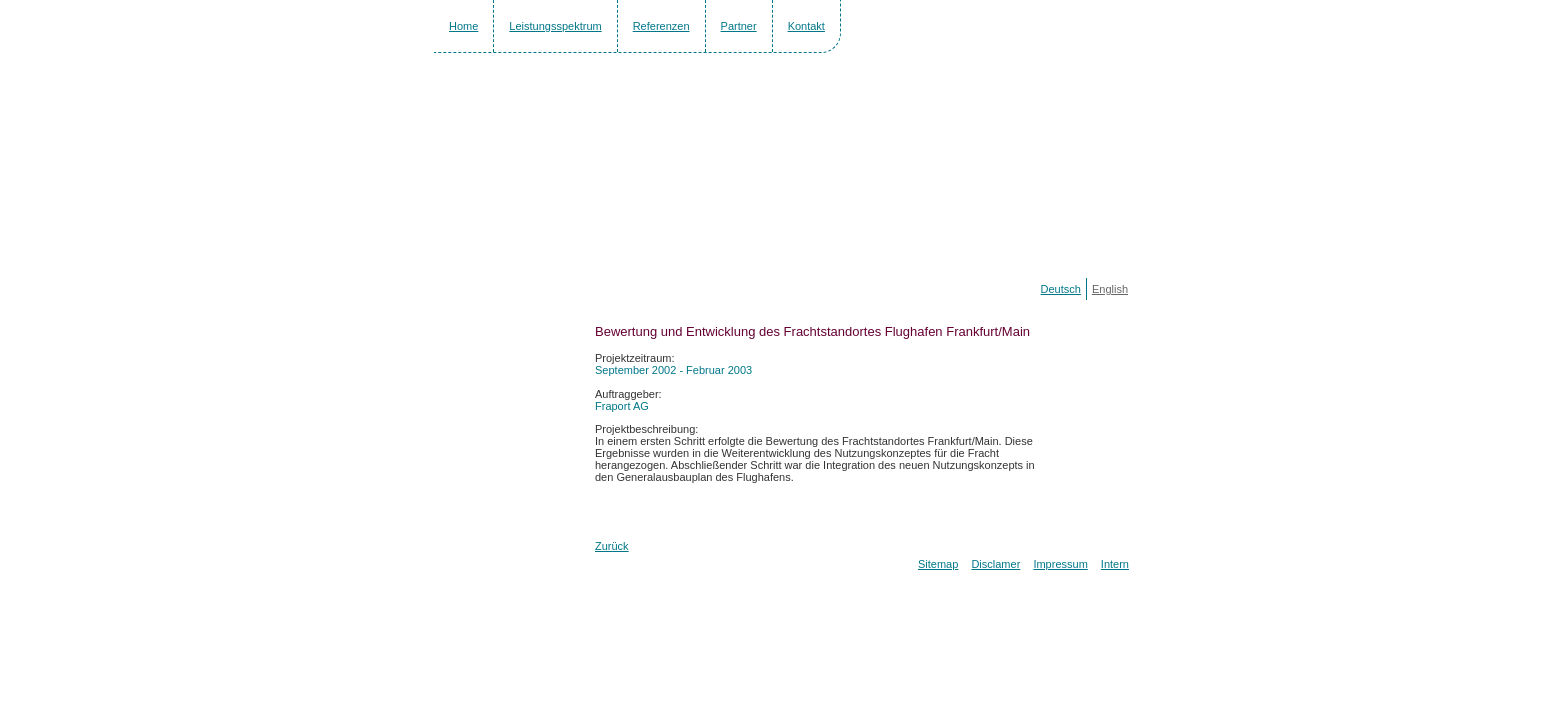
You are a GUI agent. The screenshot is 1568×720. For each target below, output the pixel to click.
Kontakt (806, 26)
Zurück (612, 546)
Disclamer (995, 564)
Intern (1115, 564)
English (1110, 289)
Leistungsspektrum (555, 26)
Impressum (1060, 564)
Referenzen (661, 26)
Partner (739, 26)
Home (463, 26)
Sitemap (938, 564)
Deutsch (1061, 289)
